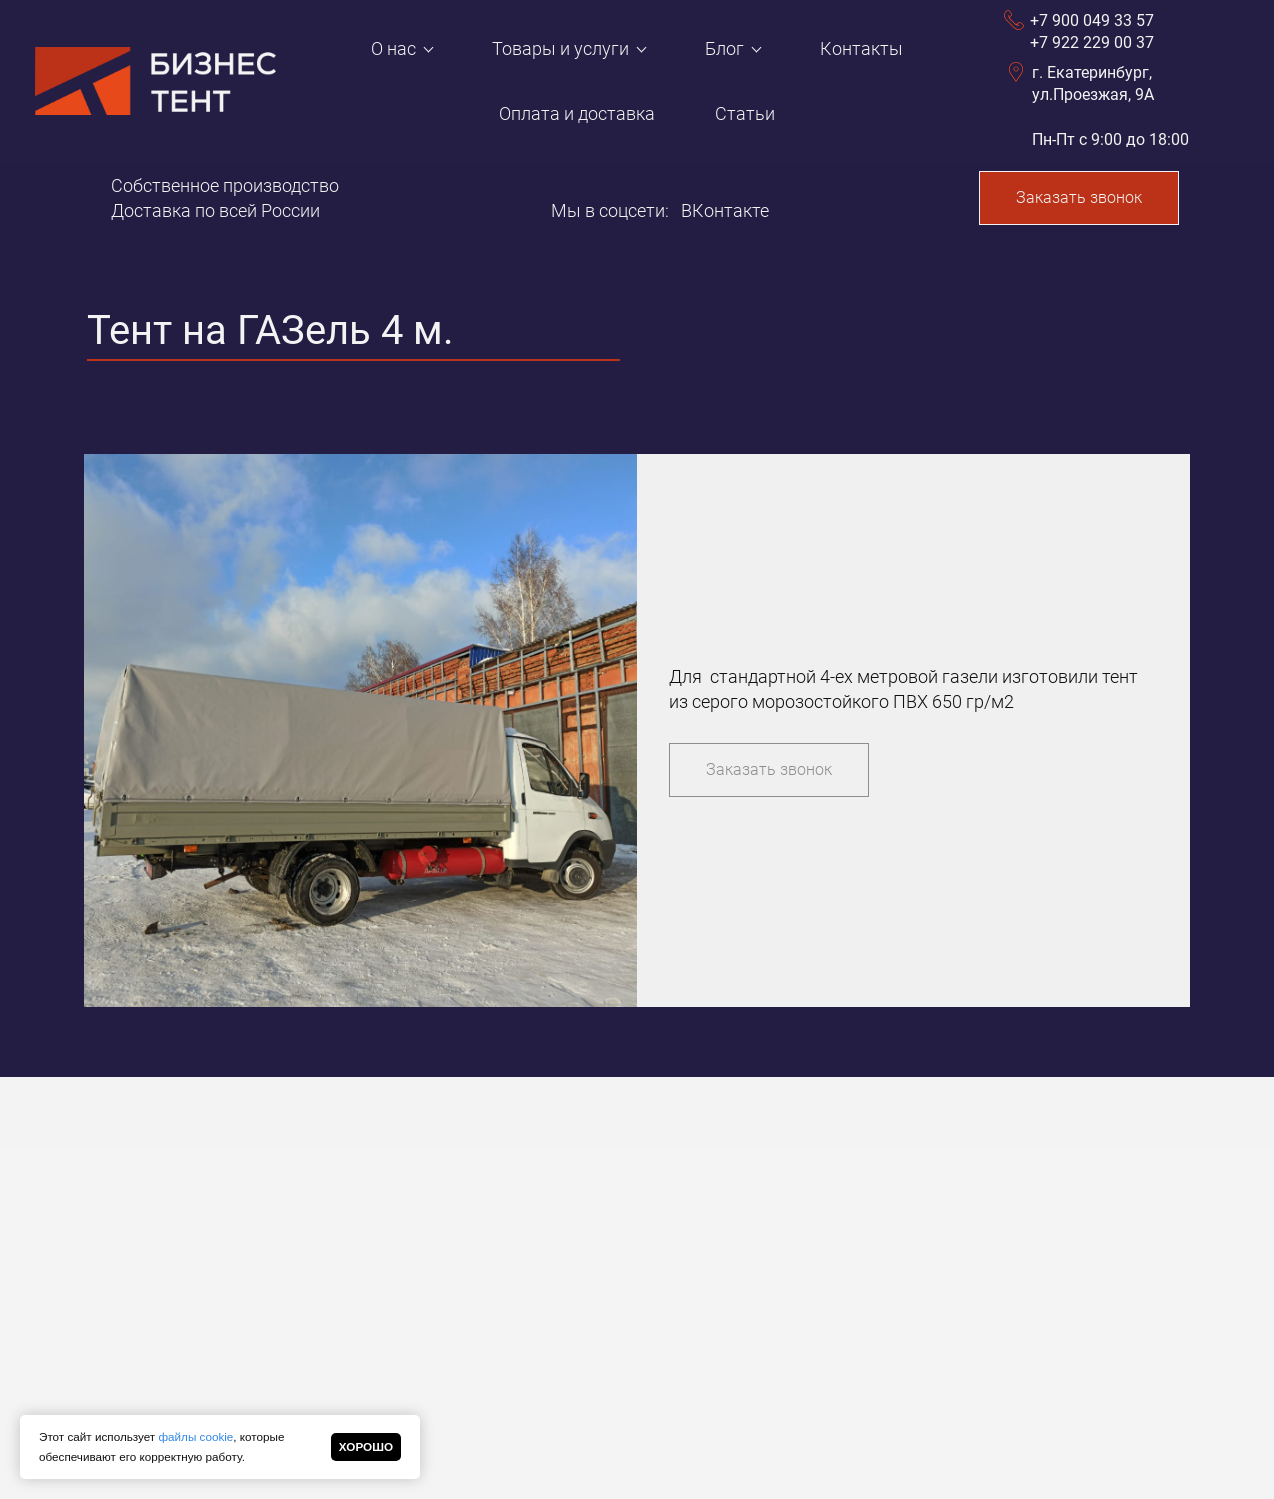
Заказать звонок (1079, 197)
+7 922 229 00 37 (1092, 42)
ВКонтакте (725, 210)
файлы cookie (195, 1436)
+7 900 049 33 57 (1092, 20)
